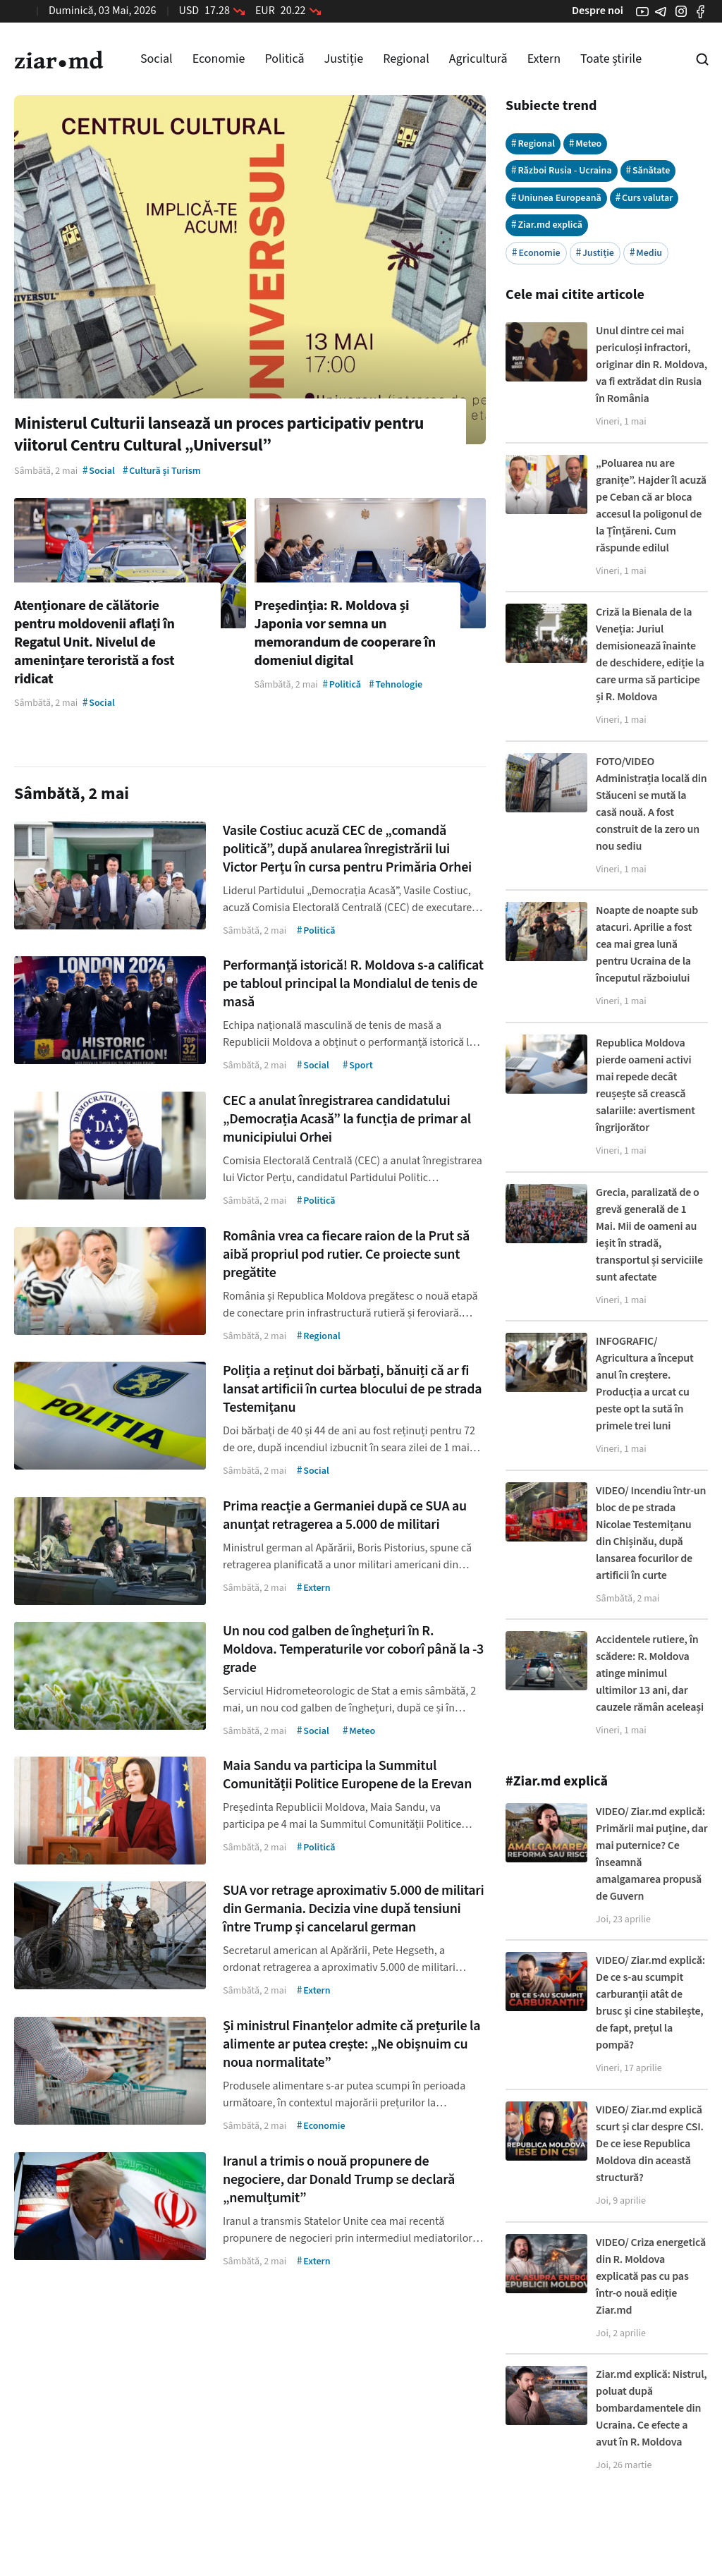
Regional (406, 59)
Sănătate (648, 170)
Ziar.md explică (546, 224)
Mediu (646, 252)
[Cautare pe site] (702, 59)
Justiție (344, 59)
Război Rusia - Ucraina (561, 170)
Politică (284, 59)
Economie (218, 59)
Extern (544, 59)
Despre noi (597, 10)
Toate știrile (611, 59)
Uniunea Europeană (556, 197)
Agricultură (478, 59)
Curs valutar (644, 197)
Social (156, 59)
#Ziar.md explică (557, 1781)
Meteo (585, 143)
